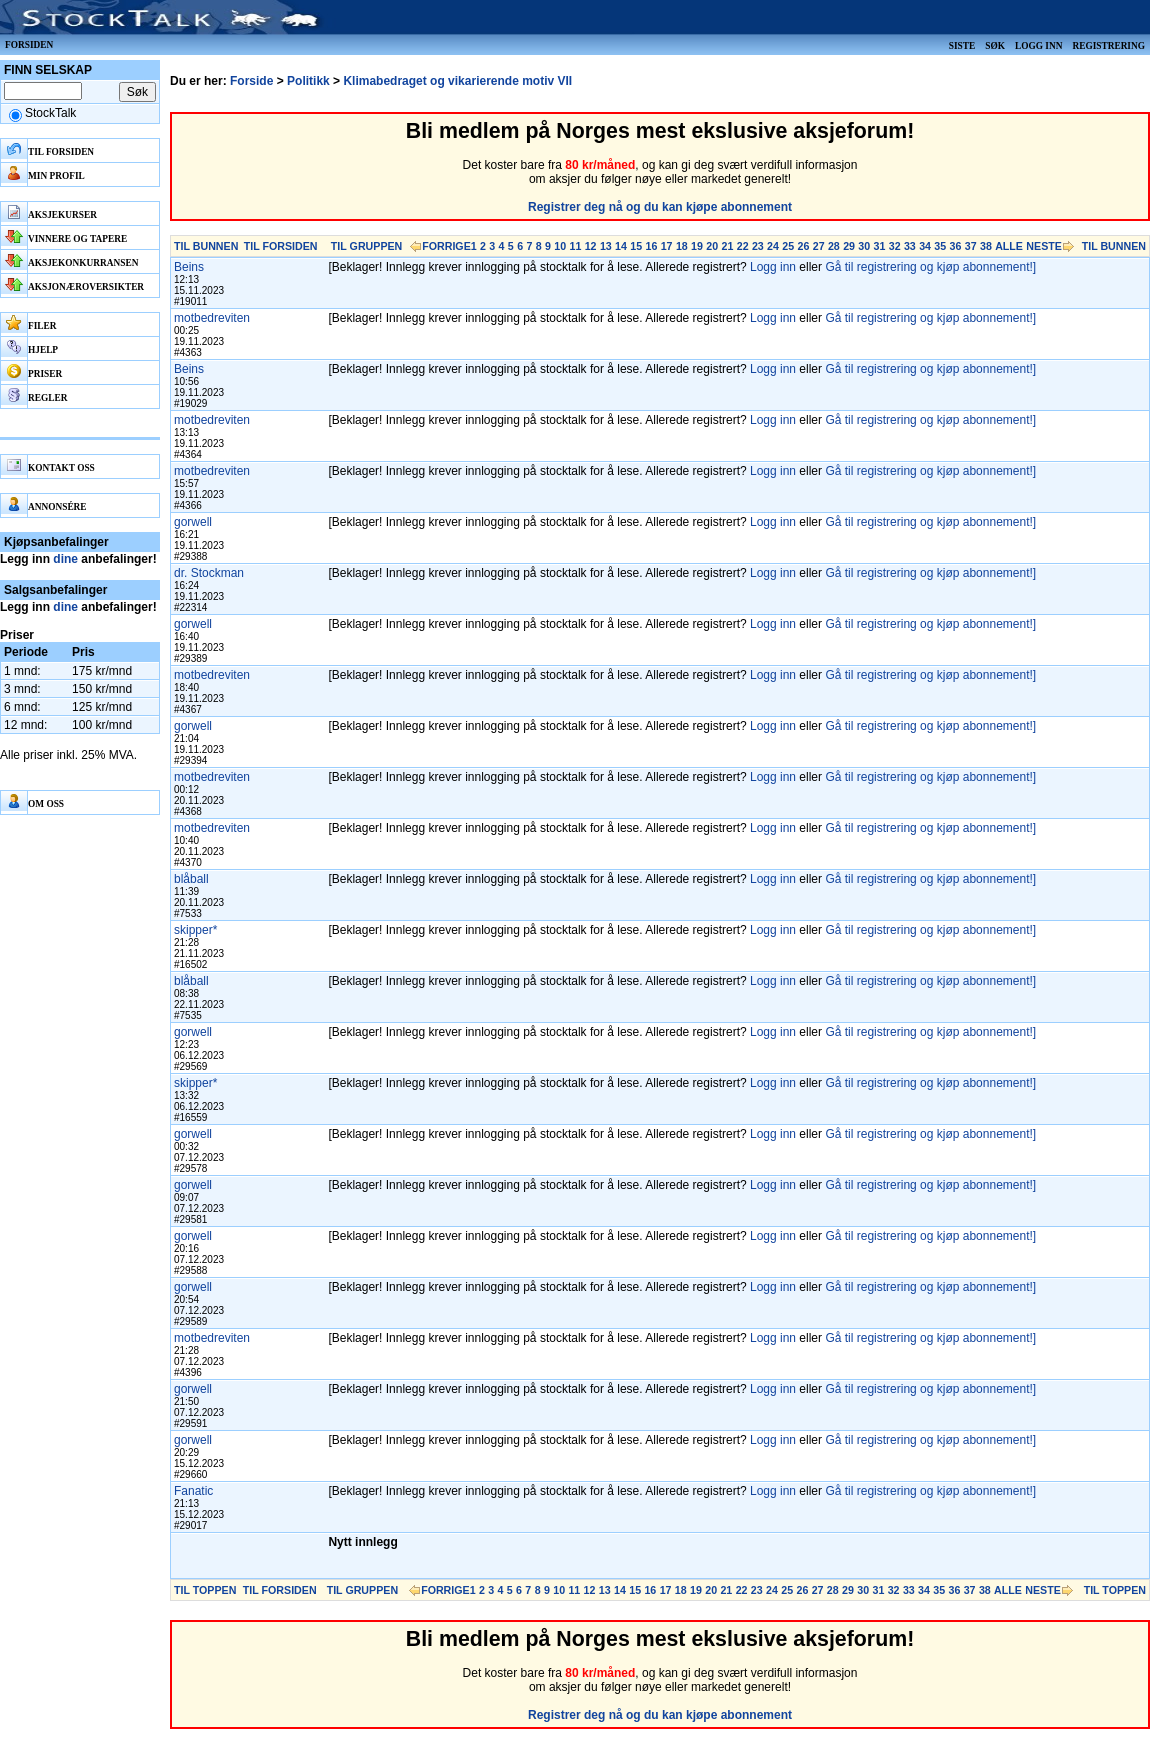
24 (773, 246)
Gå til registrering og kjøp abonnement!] (930, 267)
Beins (189, 267)
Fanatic (193, 1491)
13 (606, 246)
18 (682, 246)
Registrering (1108, 46)
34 (925, 246)
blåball (191, 879)
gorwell (193, 522)
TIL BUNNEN (206, 246)
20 (712, 246)
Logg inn (1038, 46)
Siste (962, 46)
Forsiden (29, 45)
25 (788, 246)
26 (804, 246)
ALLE (1009, 246)
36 (956, 246)
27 (819, 246)
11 (575, 246)
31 (880, 246)
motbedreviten (212, 318)
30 (864, 246)
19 (697, 246)
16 (651, 246)
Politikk (308, 81)
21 (728, 246)
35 (940, 246)
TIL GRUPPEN (366, 246)
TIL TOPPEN (205, 1590)
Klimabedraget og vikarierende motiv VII (457, 81)
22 (743, 246)
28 (834, 246)
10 (560, 246)
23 (758, 246)
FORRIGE (446, 246)
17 (667, 246)
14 (621, 246)
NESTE (1044, 246)
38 (986, 246)
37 (971, 246)
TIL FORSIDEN (281, 246)
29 (849, 246)
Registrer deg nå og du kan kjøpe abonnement (660, 207)
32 (895, 246)
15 (636, 246)
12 (591, 246)
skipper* (195, 930)
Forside (251, 81)
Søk (995, 46)
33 (910, 246)
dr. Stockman (209, 573)
